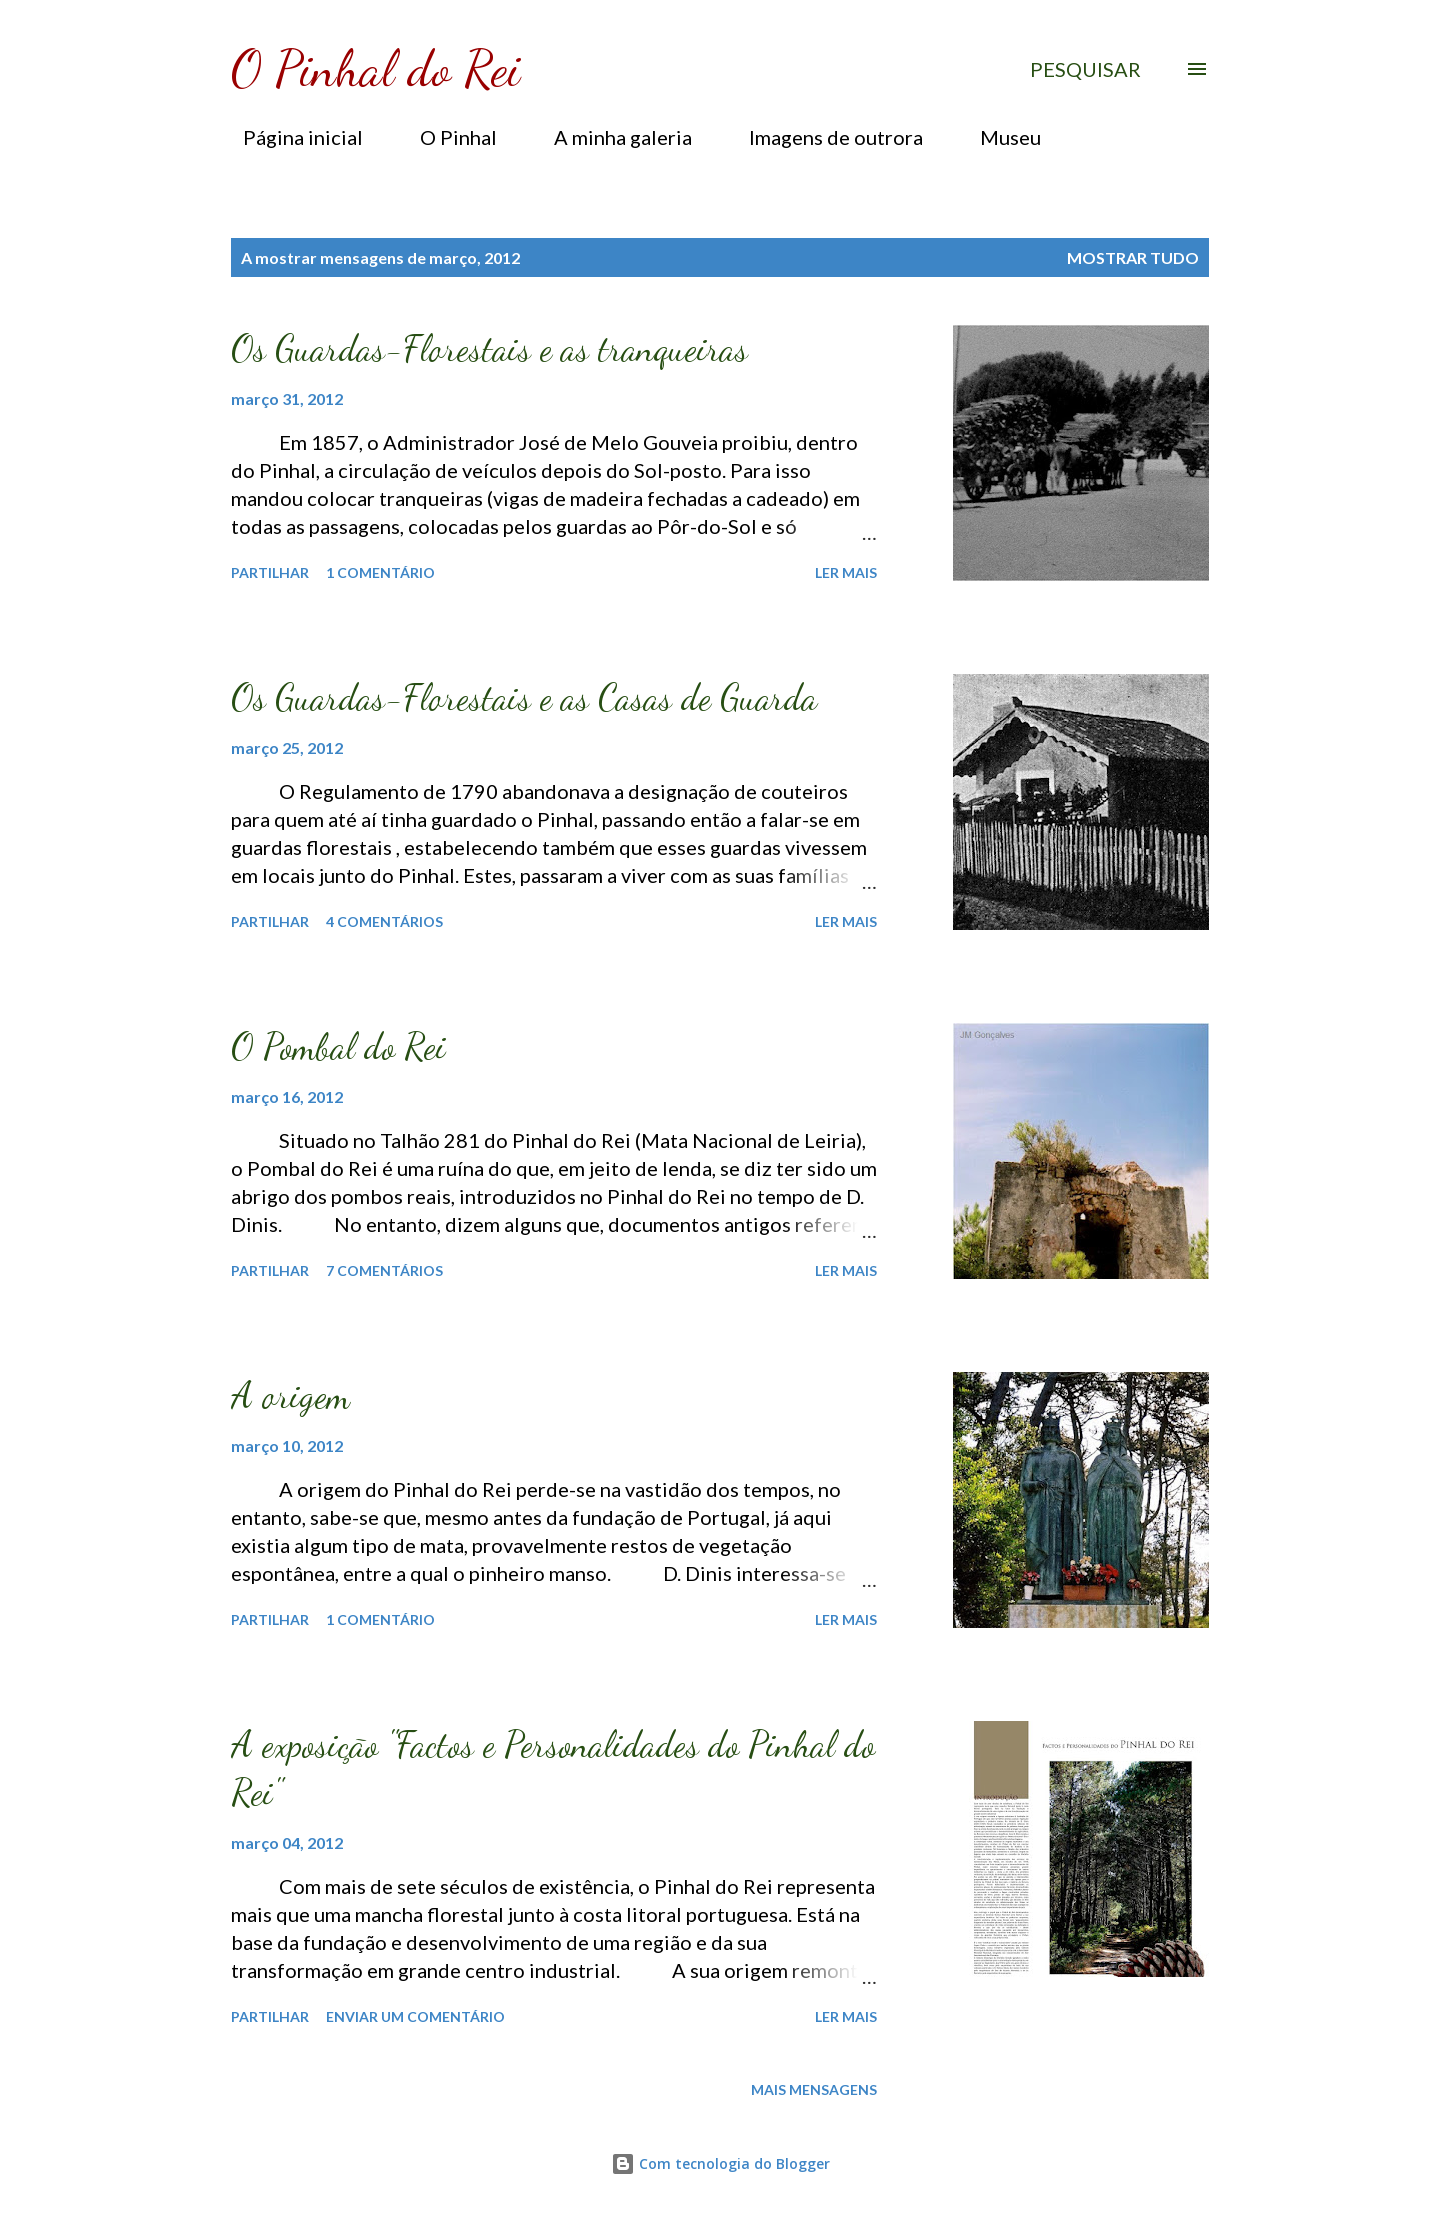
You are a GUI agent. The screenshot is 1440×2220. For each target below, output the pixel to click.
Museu (998, 137)
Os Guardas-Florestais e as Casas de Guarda (524, 697)
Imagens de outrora (824, 137)
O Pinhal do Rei (375, 69)
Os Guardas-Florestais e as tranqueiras (489, 348)
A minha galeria (611, 137)
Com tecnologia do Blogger (720, 2163)
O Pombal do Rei (338, 1046)
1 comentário (380, 572)
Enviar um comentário (415, 2016)
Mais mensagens (814, 2089)
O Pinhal (446, 137)
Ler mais (846, 572)
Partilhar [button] (270, 572)
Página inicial (291, 137)
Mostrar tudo (1133, 257)
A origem (290, 1395)
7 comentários (384, 1270)
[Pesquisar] (1085, 69)
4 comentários (384, 921)
